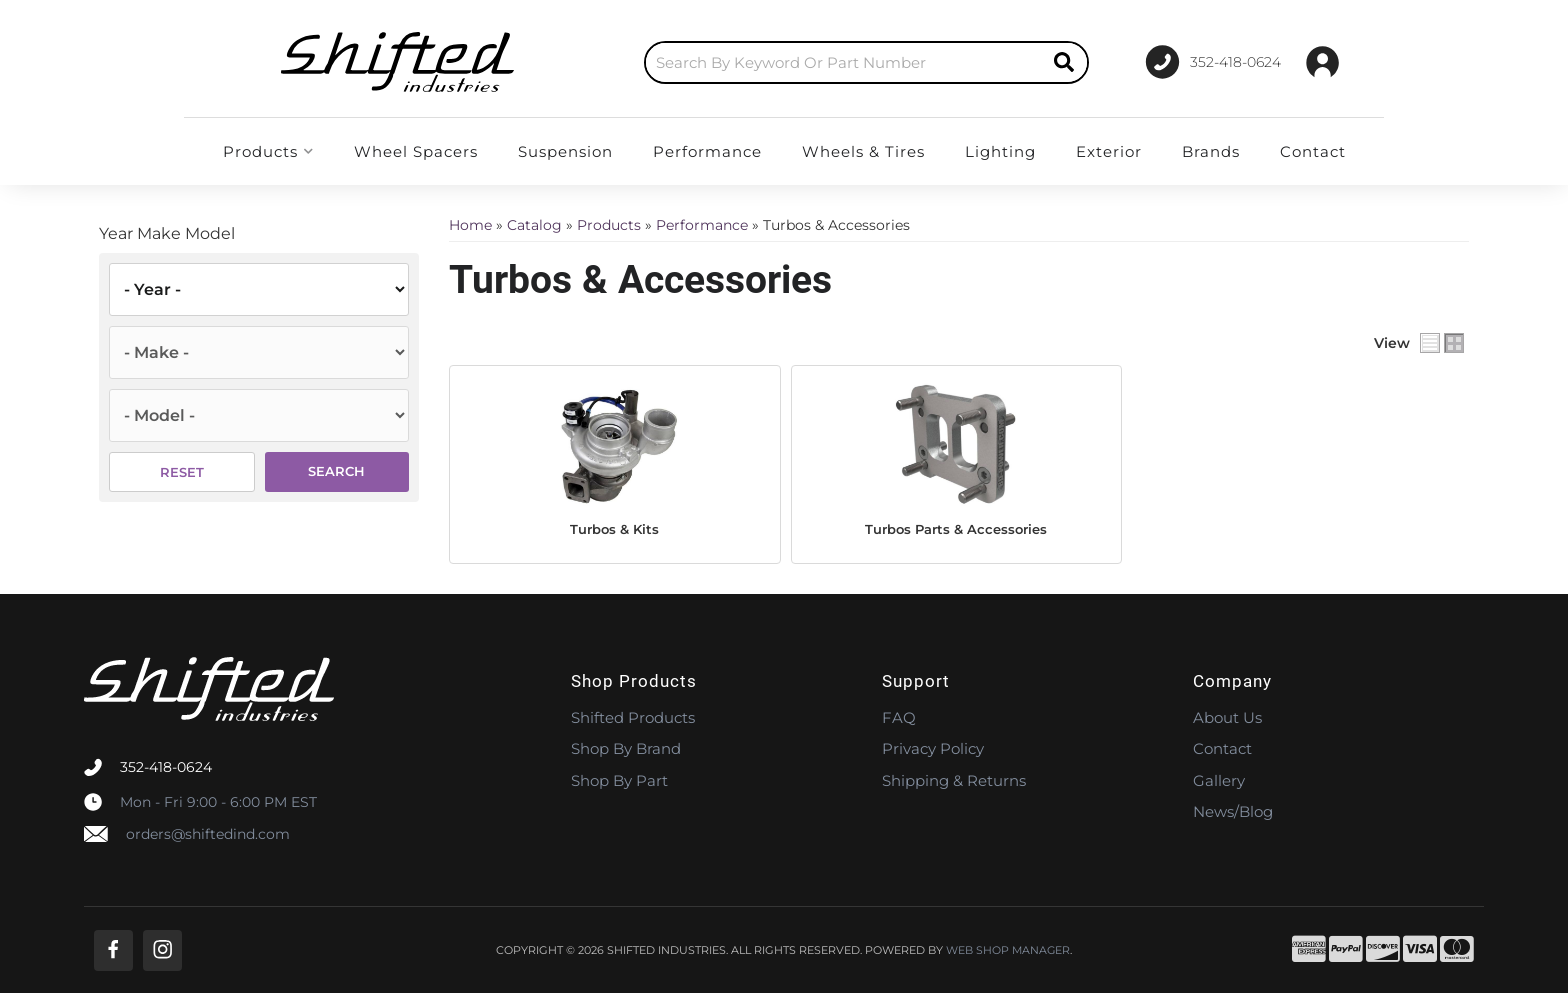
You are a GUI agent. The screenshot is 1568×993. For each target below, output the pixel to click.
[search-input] (802, 62)
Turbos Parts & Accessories (956, 529)
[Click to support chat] (1204, 62)
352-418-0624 (166, 767)
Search (336, 471)
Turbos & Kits (614, 529)
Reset (182, 472)
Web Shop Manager (1008, 950)
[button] (825, 62)
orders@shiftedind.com (208, 834)
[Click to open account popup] (1322, 62)
